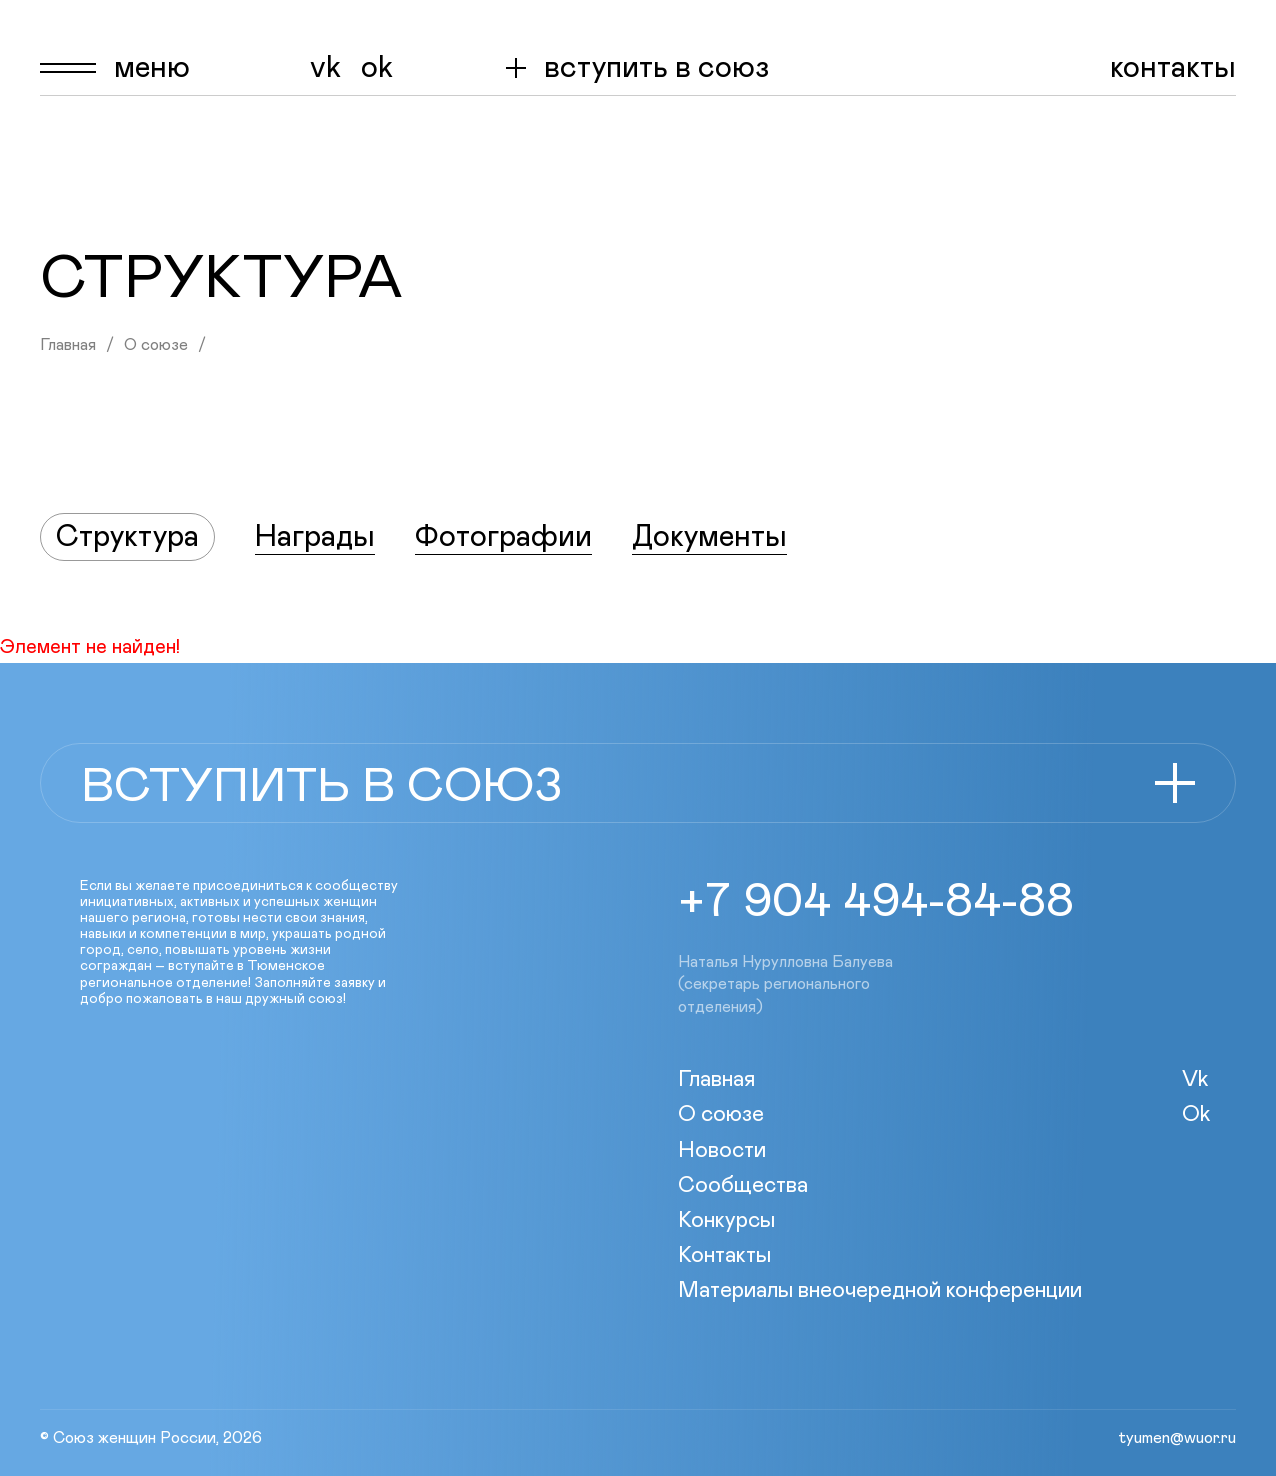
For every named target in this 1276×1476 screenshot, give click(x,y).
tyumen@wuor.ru (1177, 1438)
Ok (377, 68)
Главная (68, 345)
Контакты (1173, 68)
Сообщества (743, 1186)
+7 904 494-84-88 (876, 902)
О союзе (156, 345)
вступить (656, 68)
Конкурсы (726, 1221)
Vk (325, 68)
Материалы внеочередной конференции (880, 1291)
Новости (722, 1151)
